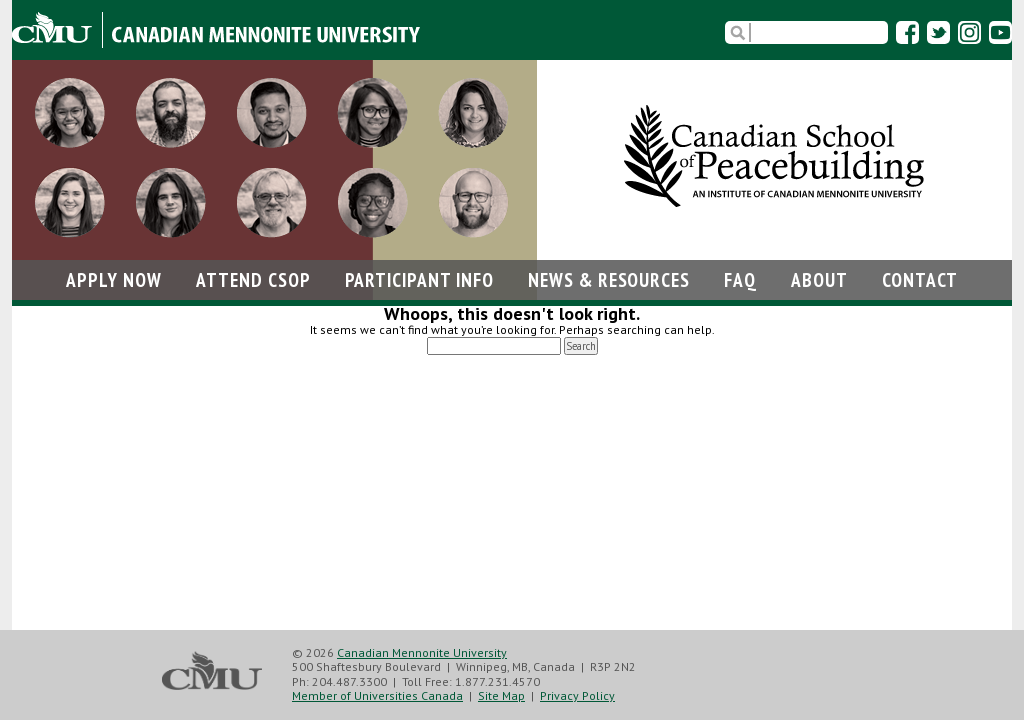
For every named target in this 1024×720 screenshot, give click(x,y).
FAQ (740, 279)
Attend (253, 279)
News (609, 279)
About (819, 279)
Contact (920, 279)
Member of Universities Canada (377, 695)
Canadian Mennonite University (422, 652)
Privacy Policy (577, 695)
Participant (419, 279)
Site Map (501, 695)
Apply (114, 279)
